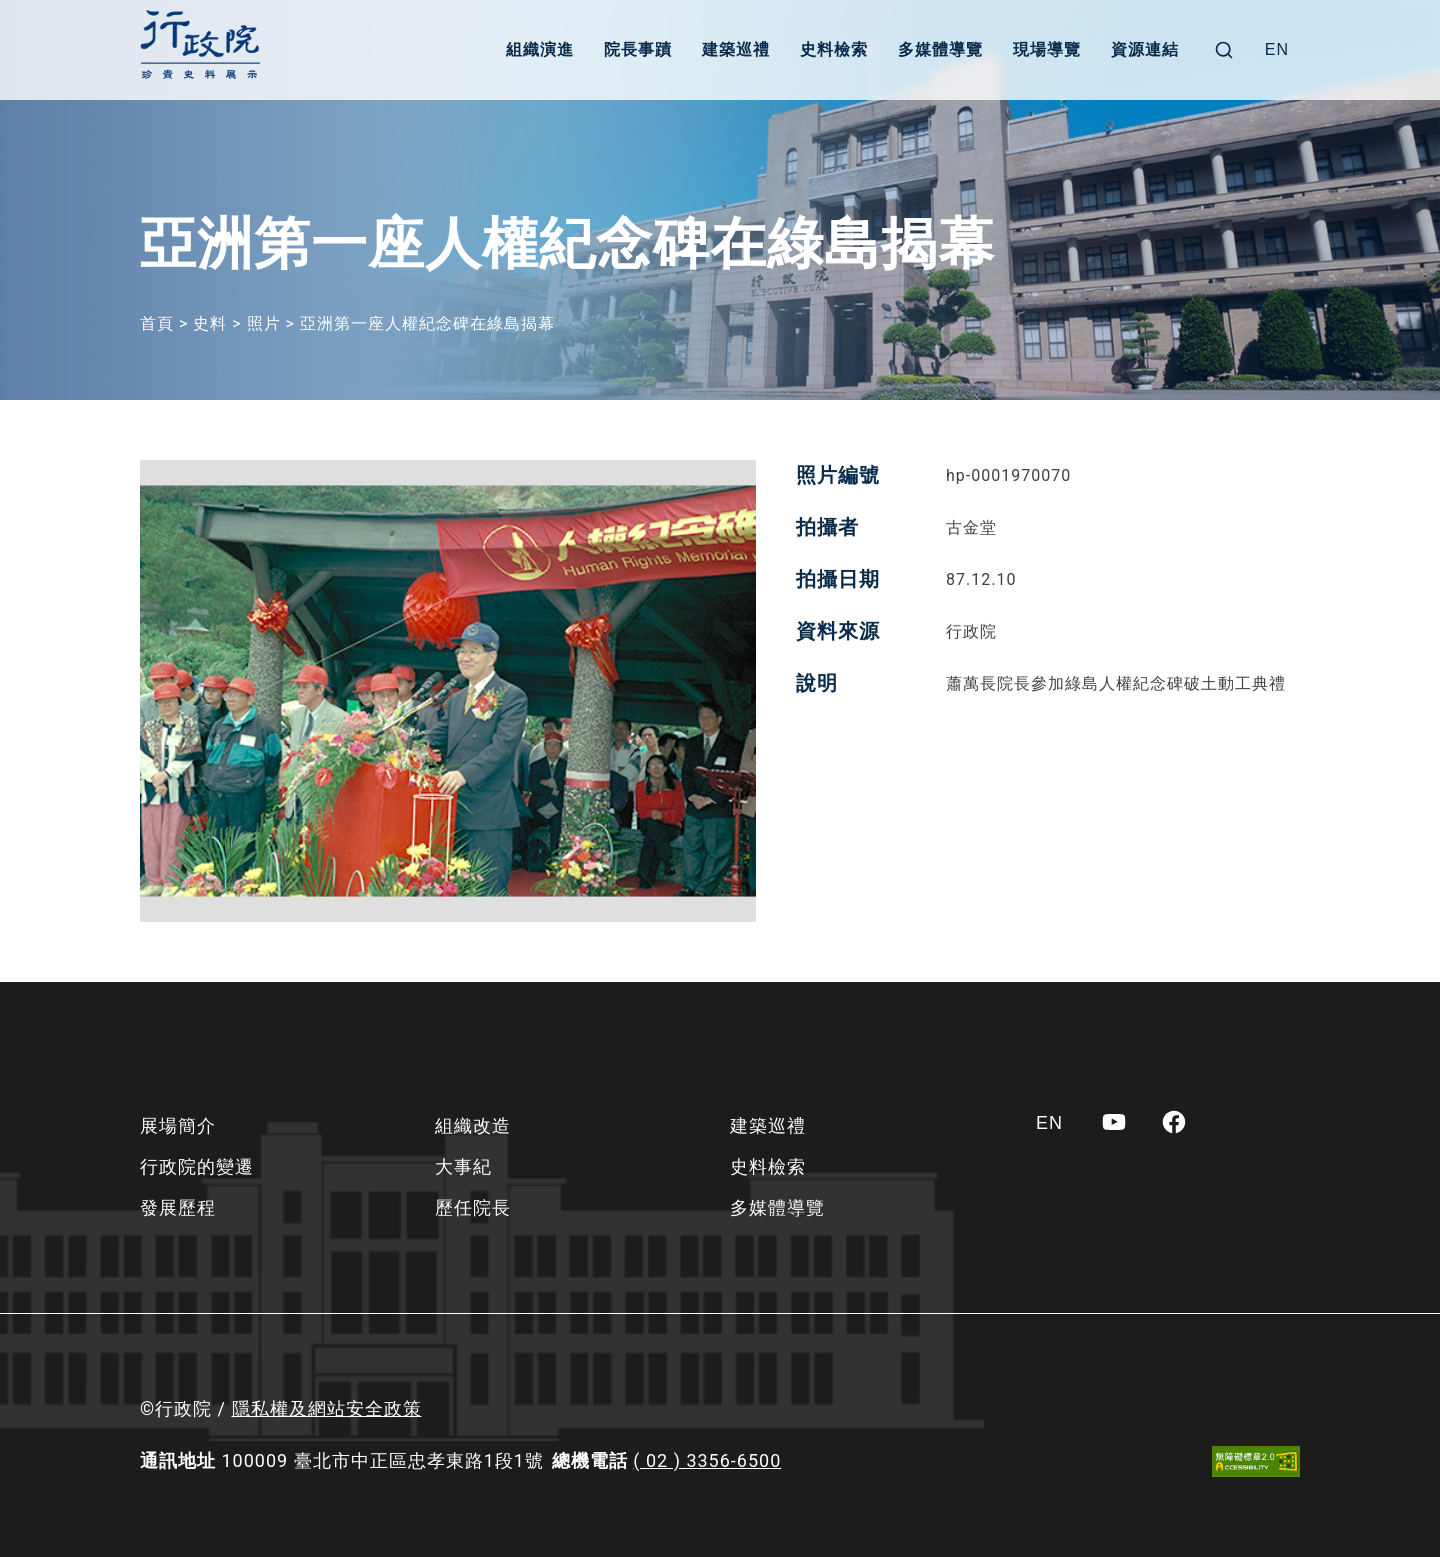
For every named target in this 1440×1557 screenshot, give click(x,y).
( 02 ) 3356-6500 (707, 1460)
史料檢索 (834, 49)
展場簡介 (178, 1125)
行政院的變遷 (197, 1166)
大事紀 (463, 1166)
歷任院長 (473, 1207)
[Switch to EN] (1277, 50)
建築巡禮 (736, 49)
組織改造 (473, 1125)
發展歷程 (178, 1207)
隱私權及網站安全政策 (327, 1408)
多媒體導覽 (940, 49)
